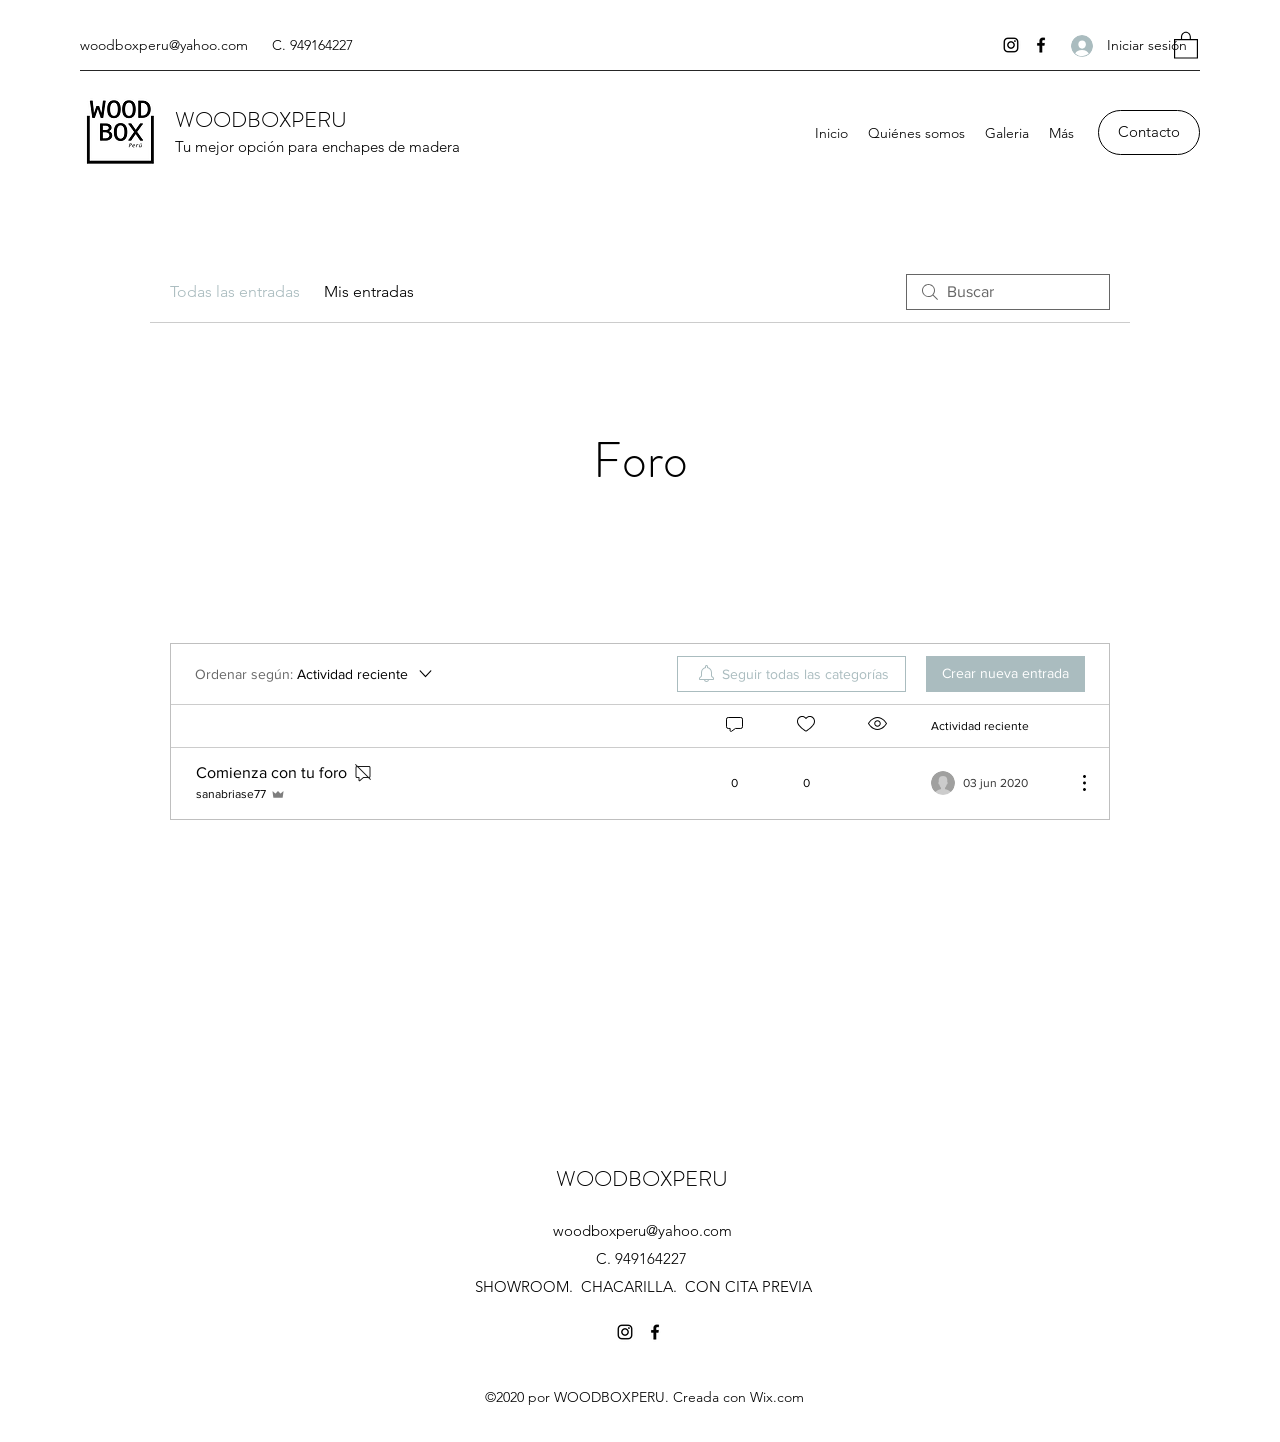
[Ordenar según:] (315, 674)
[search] (1008, 292)
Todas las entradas (235, 291)
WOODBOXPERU (261, 119)
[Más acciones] (1074, 783)
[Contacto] (1149, 132)
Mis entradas (369, 291)
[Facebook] (1041, 45)
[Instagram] (1011, 45)
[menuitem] (791, 674)
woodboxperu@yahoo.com (164, 45)
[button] (1186, 44)
